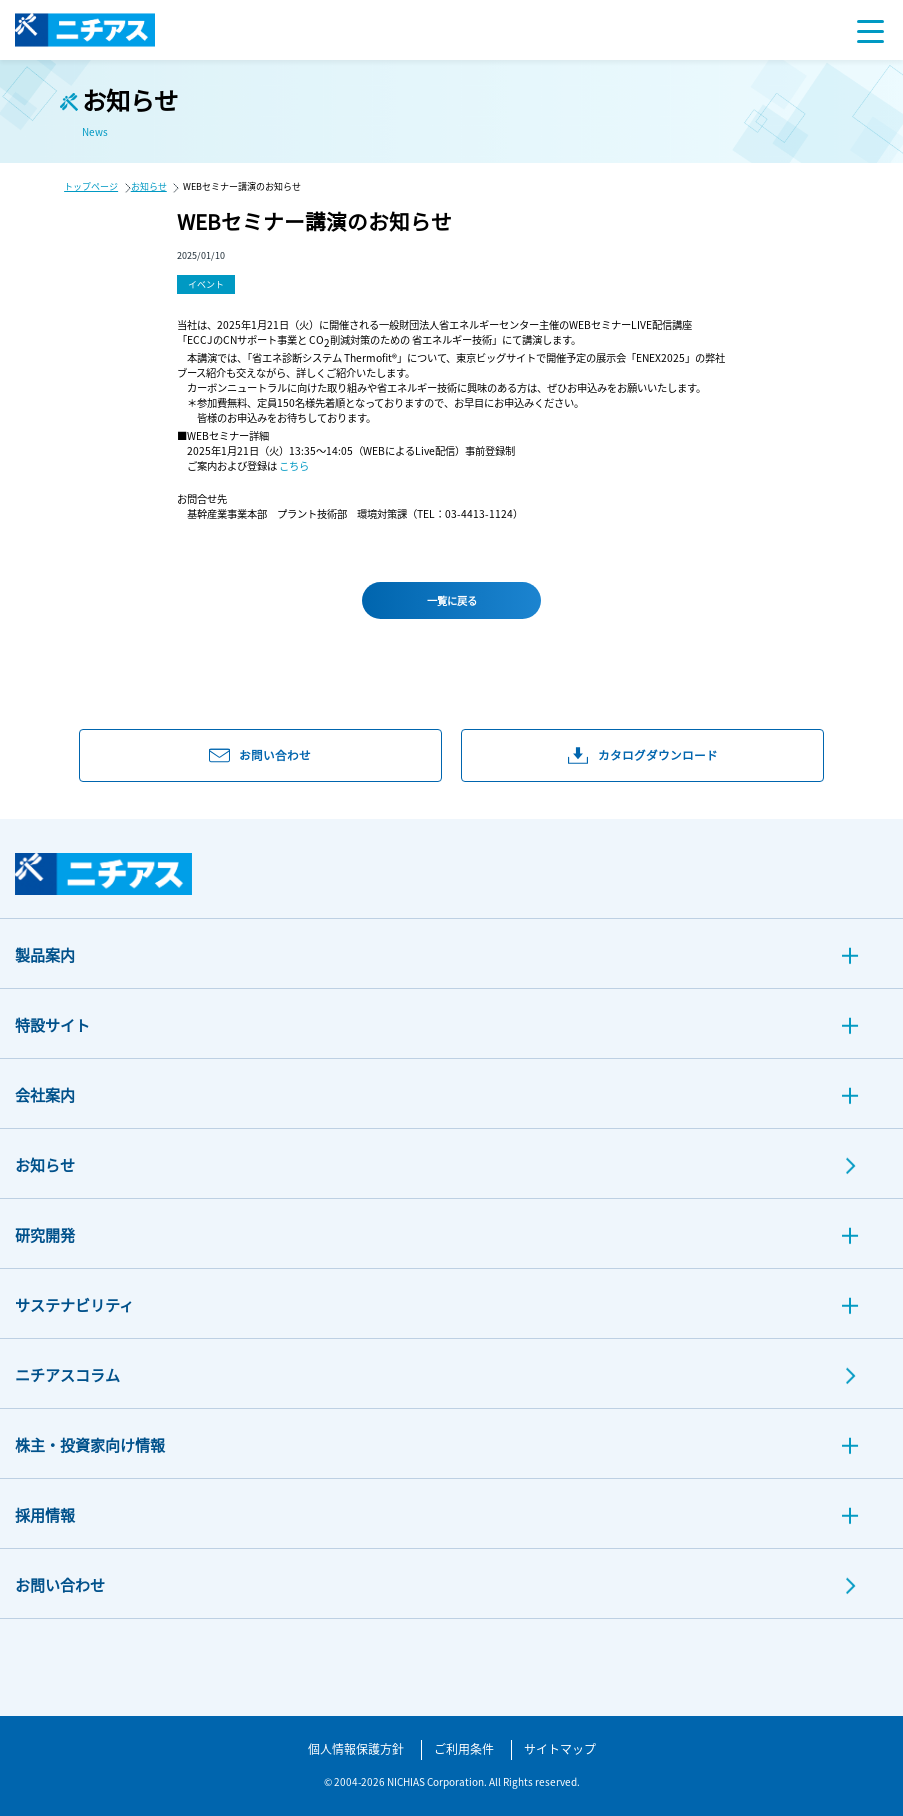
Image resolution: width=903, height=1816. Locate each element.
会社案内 (45, 1094)
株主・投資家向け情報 (90, 1444)
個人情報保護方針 (356, 1748)
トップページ (91, 186)
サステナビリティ (74, 1304)
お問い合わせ (60, 1584)
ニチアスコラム (67, 1374)
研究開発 (45, 1234)
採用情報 (45, 1514)
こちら (294, 465)
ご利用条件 (464, 1748)
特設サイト (52, 1024)
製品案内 (45, 954)
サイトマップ (560, 1748)
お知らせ (149, 186)
